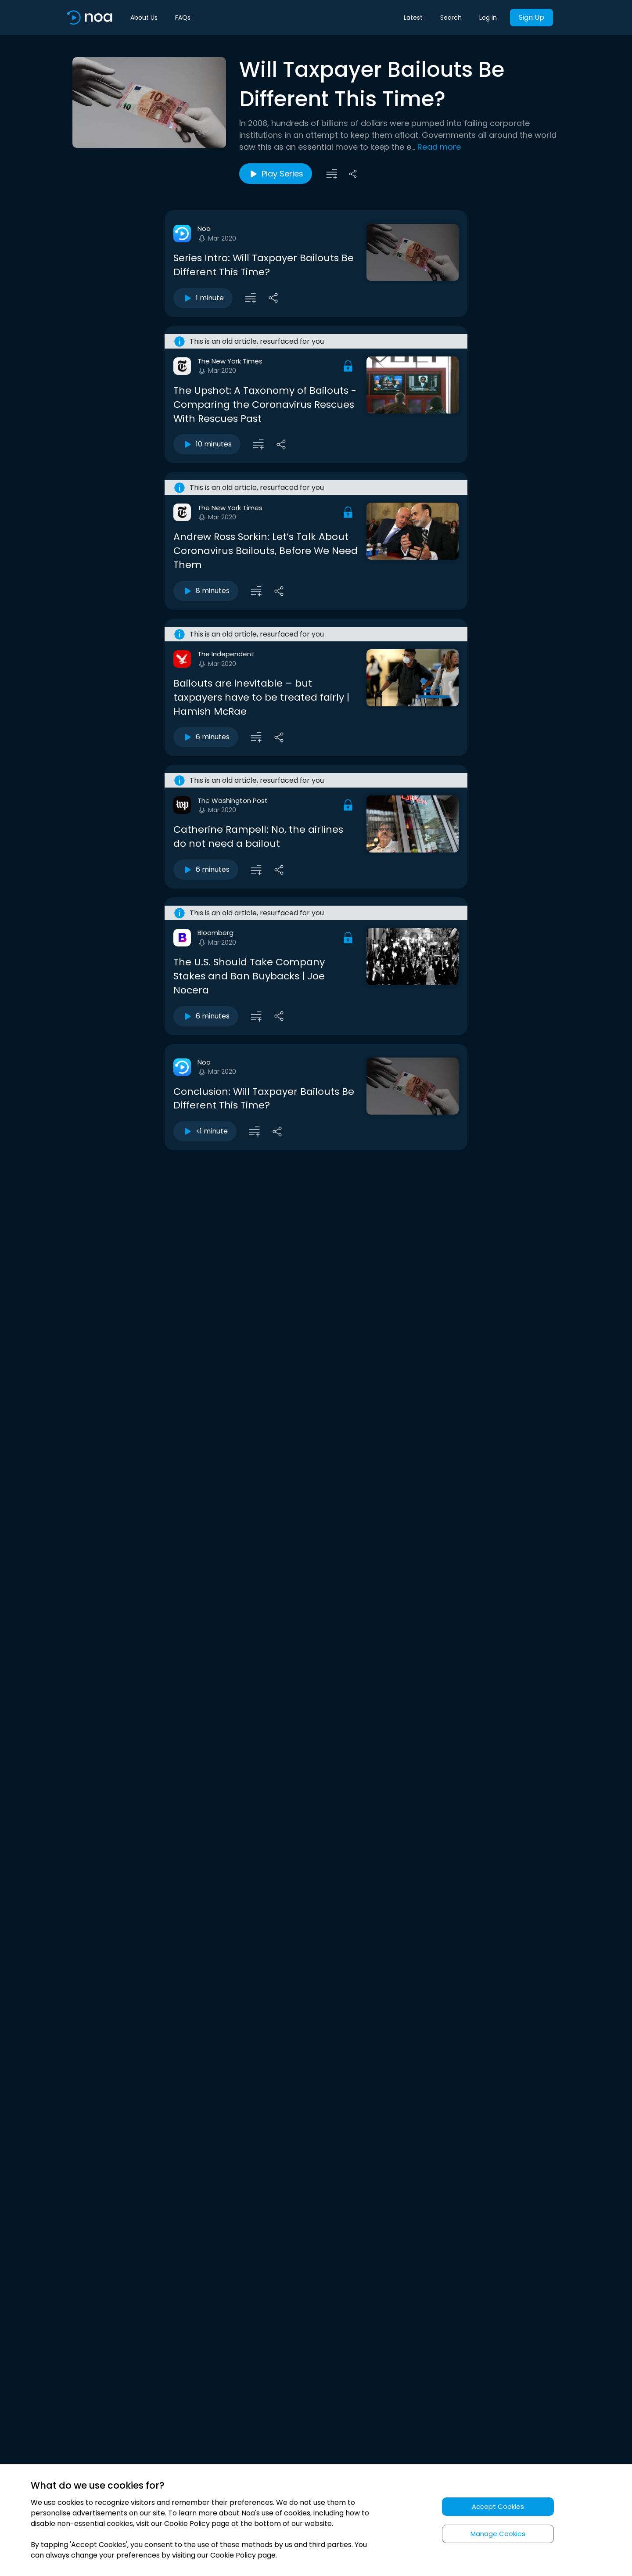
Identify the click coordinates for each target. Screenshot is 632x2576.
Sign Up (531, 17)
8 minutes (206, 591)
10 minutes (207, 444)
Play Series (275, 174)
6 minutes (206, 737)
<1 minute (205, 1131)
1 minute (203, 298)
